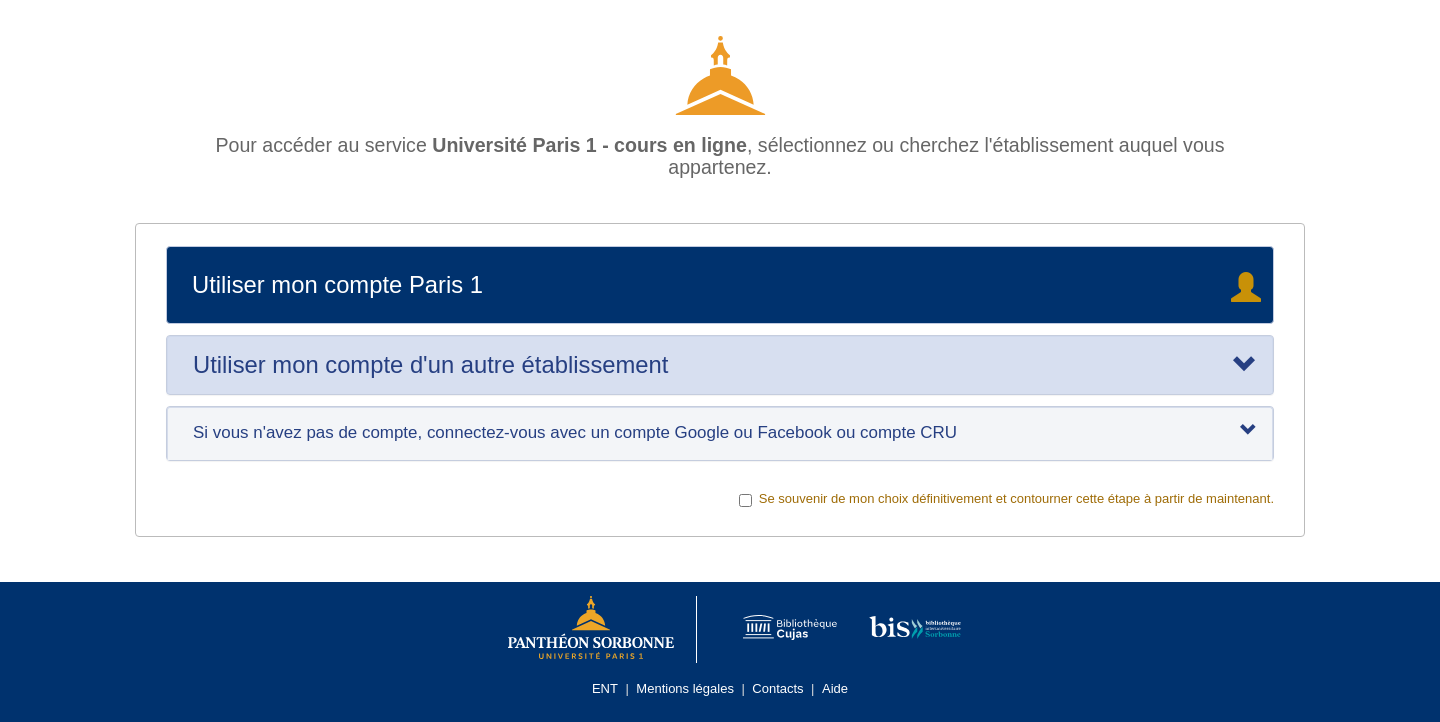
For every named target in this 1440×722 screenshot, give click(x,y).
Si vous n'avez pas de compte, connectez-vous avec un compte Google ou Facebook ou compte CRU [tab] (725, 432)
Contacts (777, 688)
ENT (605, 688)
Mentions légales (685, 688)
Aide (835, 688)
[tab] (720, 365)
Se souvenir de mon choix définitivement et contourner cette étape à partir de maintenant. (1006, 499)
